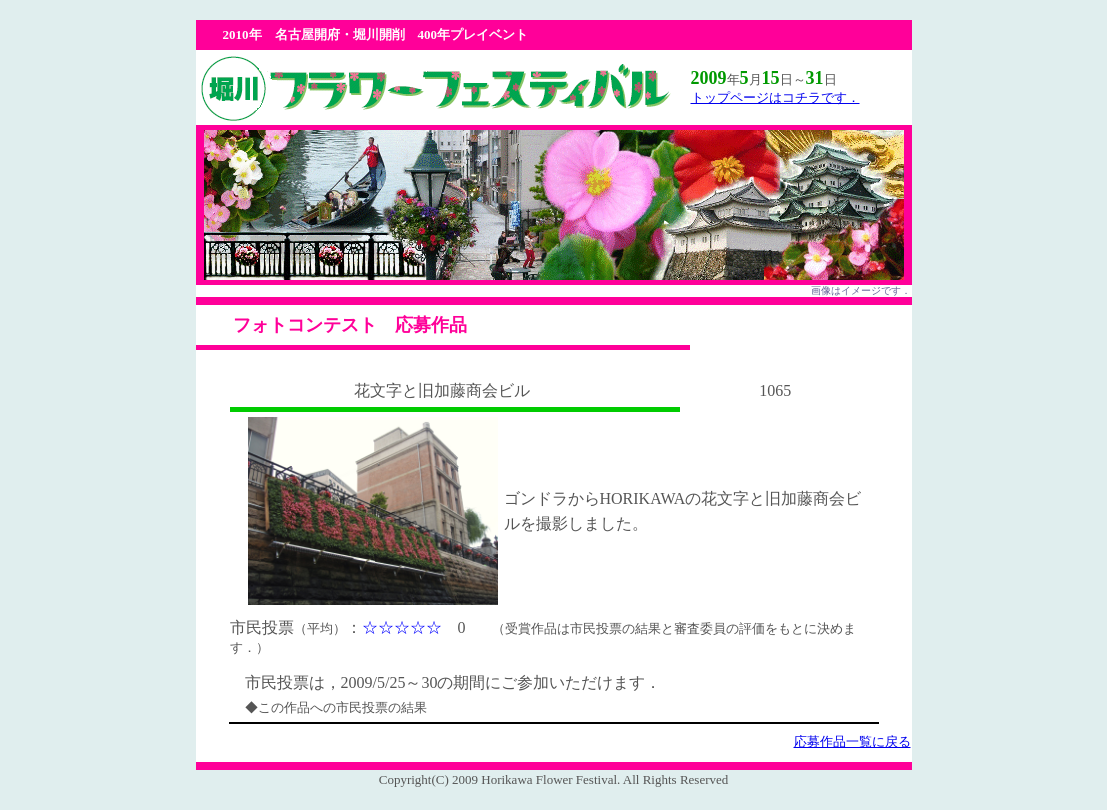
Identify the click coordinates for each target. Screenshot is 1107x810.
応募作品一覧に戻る (852, 741)
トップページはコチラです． (775, 97)
